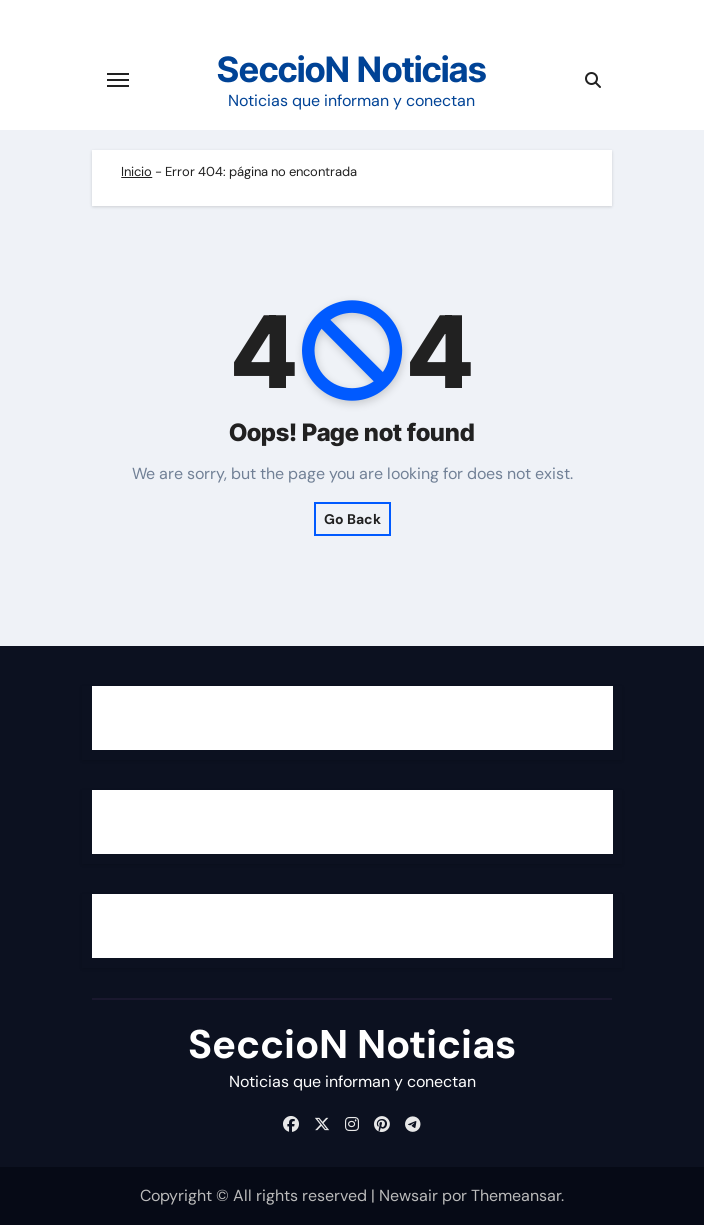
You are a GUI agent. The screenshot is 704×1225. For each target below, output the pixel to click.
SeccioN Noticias (352, 69)
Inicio (136, 171)
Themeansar (516, 1195)
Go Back (352, 519)
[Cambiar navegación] (118, 80)
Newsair (408, 1195)
